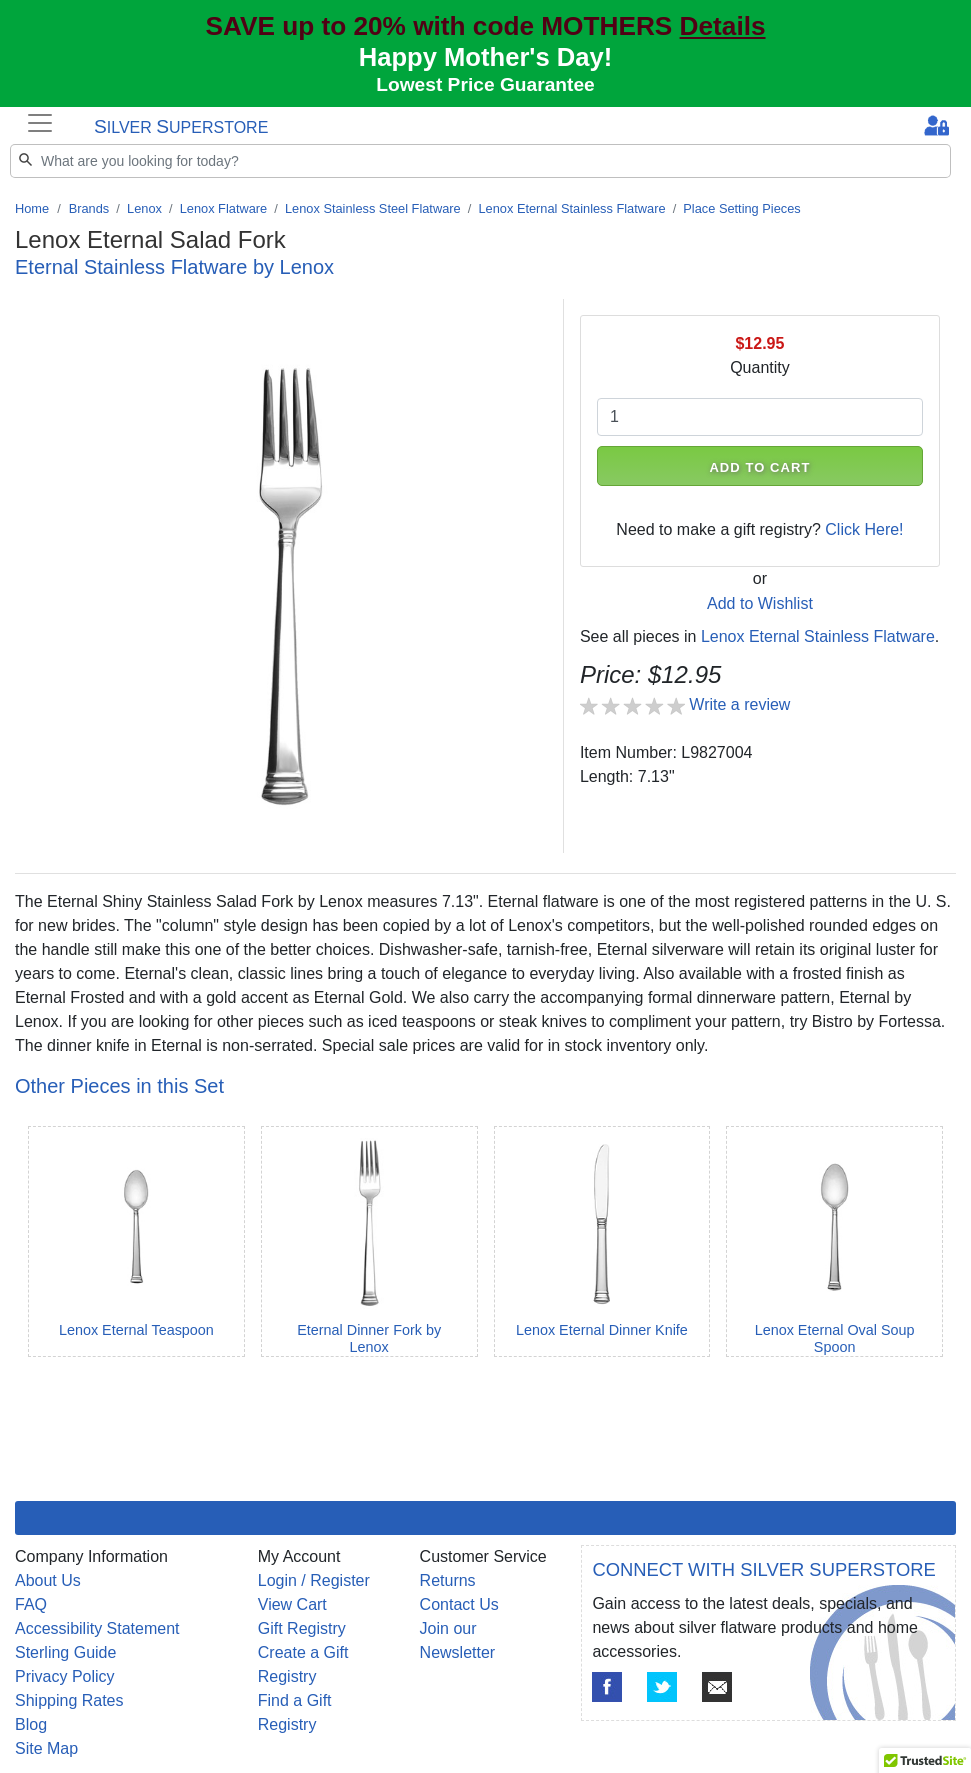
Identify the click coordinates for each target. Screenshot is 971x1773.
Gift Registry (302, 1628)
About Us (48, 1580)
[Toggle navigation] (40, 123)
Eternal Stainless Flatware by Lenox (174, 267)
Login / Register (314, 1580)
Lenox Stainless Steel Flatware (373, 208)
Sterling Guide (65, 1652)
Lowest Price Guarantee (485, 84)
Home (32, 208)
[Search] (480, 161)
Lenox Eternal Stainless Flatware (571, 208)
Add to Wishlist (760, 603)
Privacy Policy (65, 1676)
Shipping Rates (69, 1700)
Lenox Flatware (224, 208)
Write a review (739, 704)
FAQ (31, 1604)
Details (723, 26)
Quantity (760, 367)
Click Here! (864, 529)
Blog (31, 1724)
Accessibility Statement (97, 1628)
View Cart (292, 1604)
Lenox (144, 208)
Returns (448, 1580)
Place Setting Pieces (741, 208)
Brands (89, 208)
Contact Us (459, 1604)
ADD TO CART (759, 467)
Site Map (46, 1748)
